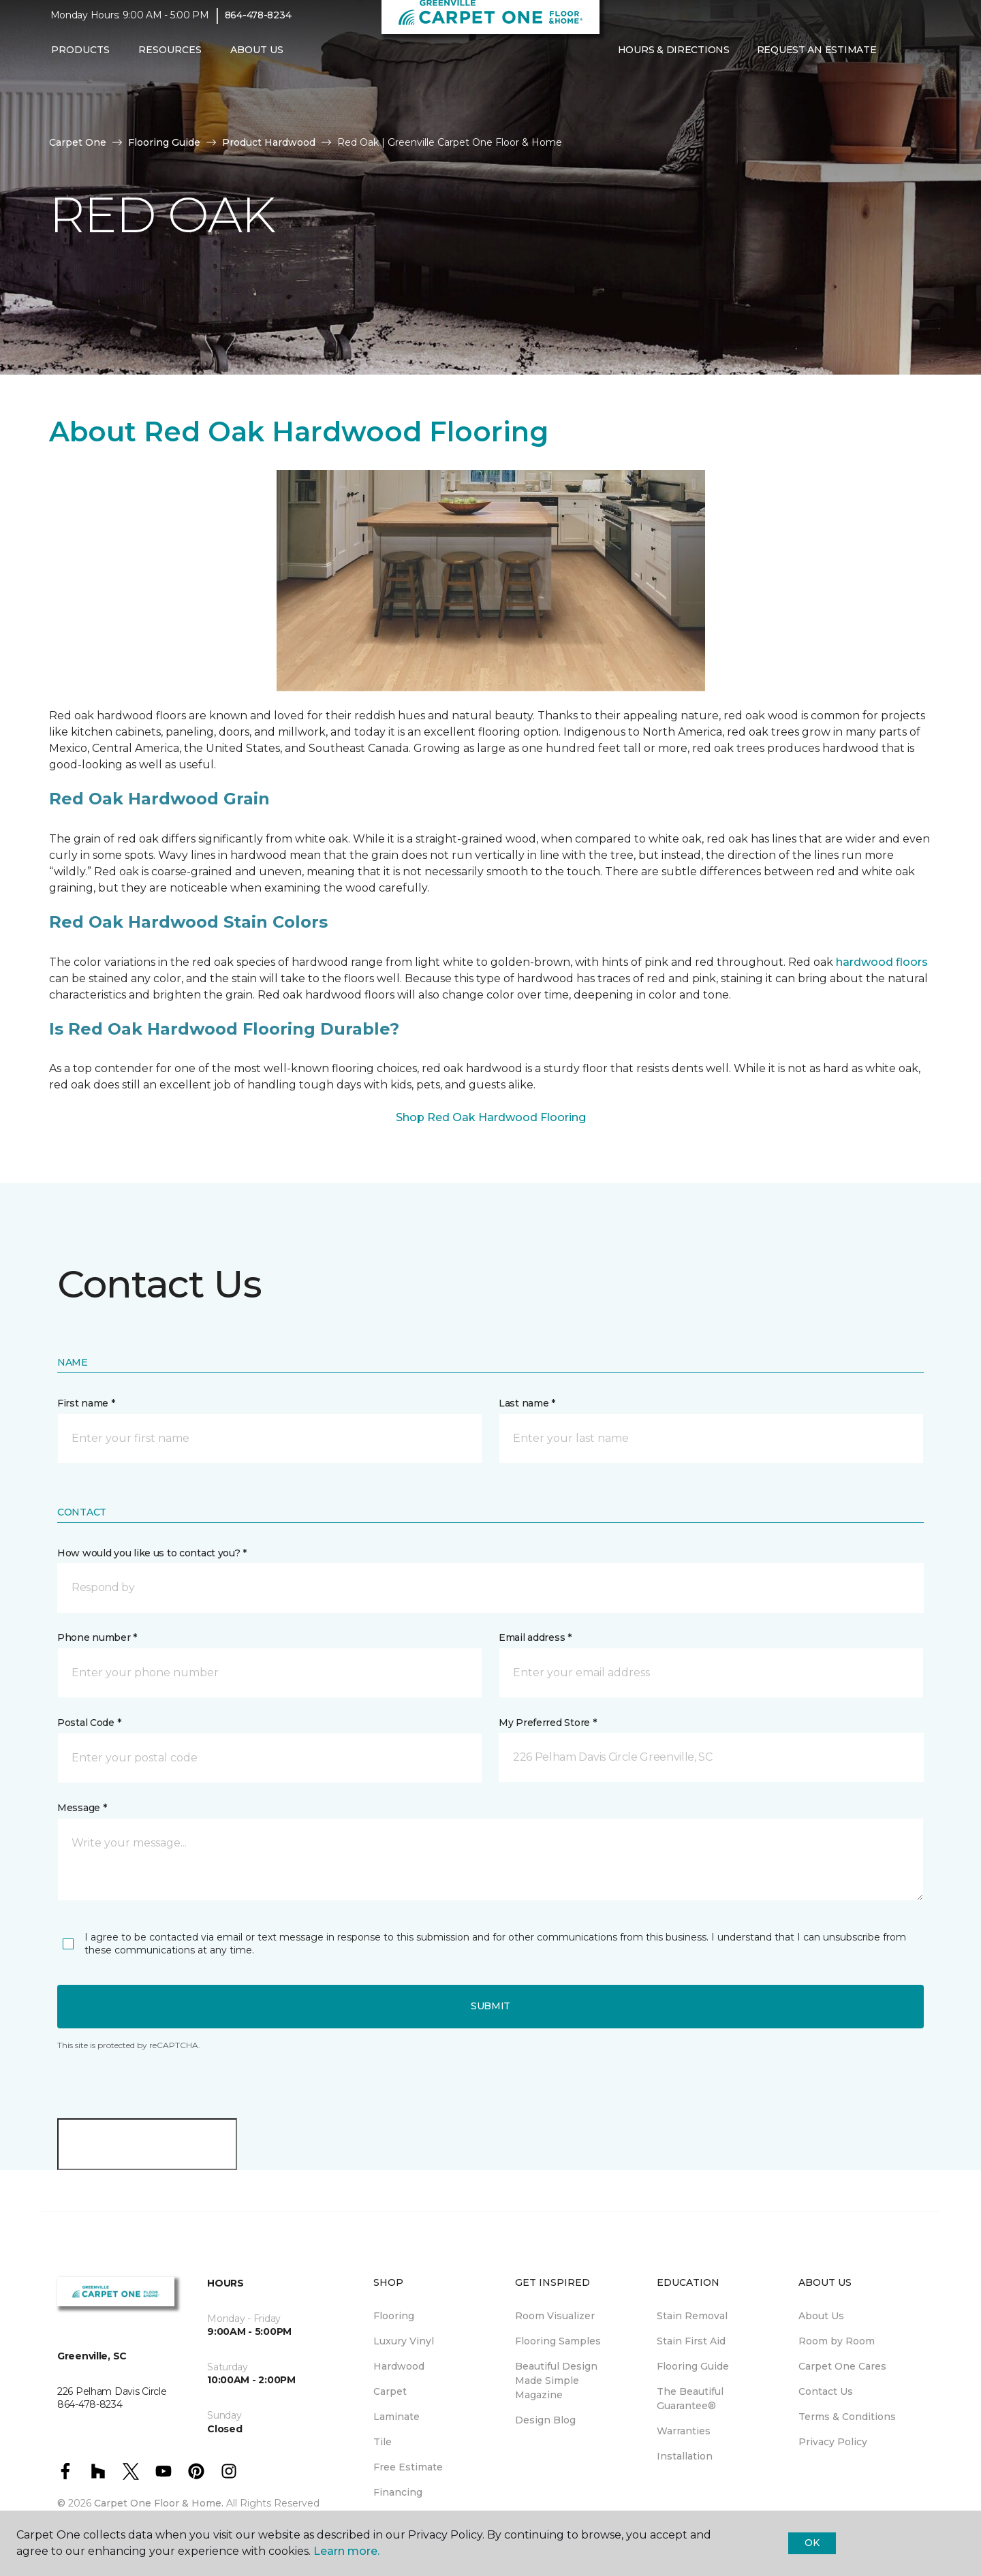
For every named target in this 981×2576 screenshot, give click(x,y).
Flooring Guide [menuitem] (693, 2366)
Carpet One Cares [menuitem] (842, 2366)
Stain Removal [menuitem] (692, 2316)
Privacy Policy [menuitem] (832, 2442)
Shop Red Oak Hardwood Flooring (491, 1117)
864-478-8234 (258, 24)
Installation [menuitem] (685, 2456)
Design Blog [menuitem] (545, 2420)
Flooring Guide (164, 142)
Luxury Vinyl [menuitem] (403, 2341)
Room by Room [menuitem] (836, 2341)
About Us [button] (256, 59)
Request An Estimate (817, 59)
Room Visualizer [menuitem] (555, 2316)
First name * (86, 1403)
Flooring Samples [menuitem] (558, 2341)
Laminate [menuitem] (396, 2416)
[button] (900, 60)
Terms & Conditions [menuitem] (847, 2416)
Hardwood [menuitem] (398, 2366)
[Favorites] (917, 60)
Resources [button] (170, 59)
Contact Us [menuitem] (825, 2391)
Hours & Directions (674, 59)
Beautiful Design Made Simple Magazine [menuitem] (556, 2380)
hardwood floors (882, 962)
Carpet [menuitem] (390, 2391)
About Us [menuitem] (821, 2316)
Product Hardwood (268, 142)
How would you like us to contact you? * (152, 1553)
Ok (812, 2542)
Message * (81, 1807)
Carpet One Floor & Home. (158, 2503)
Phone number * (97, 1637)
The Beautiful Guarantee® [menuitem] (690, 2398)
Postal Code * (89, 1722)
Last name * (527, 1403)
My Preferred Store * (547, 1722)
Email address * (535, 1637)
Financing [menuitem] (397, 2492)
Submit (490, 2006)
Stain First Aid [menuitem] (691, 2341)
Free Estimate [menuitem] (408, 2467)
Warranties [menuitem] (684, 2431)
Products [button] (80, 59)
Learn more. (346, 2551)
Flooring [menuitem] (393, 2316)
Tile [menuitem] (382, 2442)
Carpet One (77, 142)
